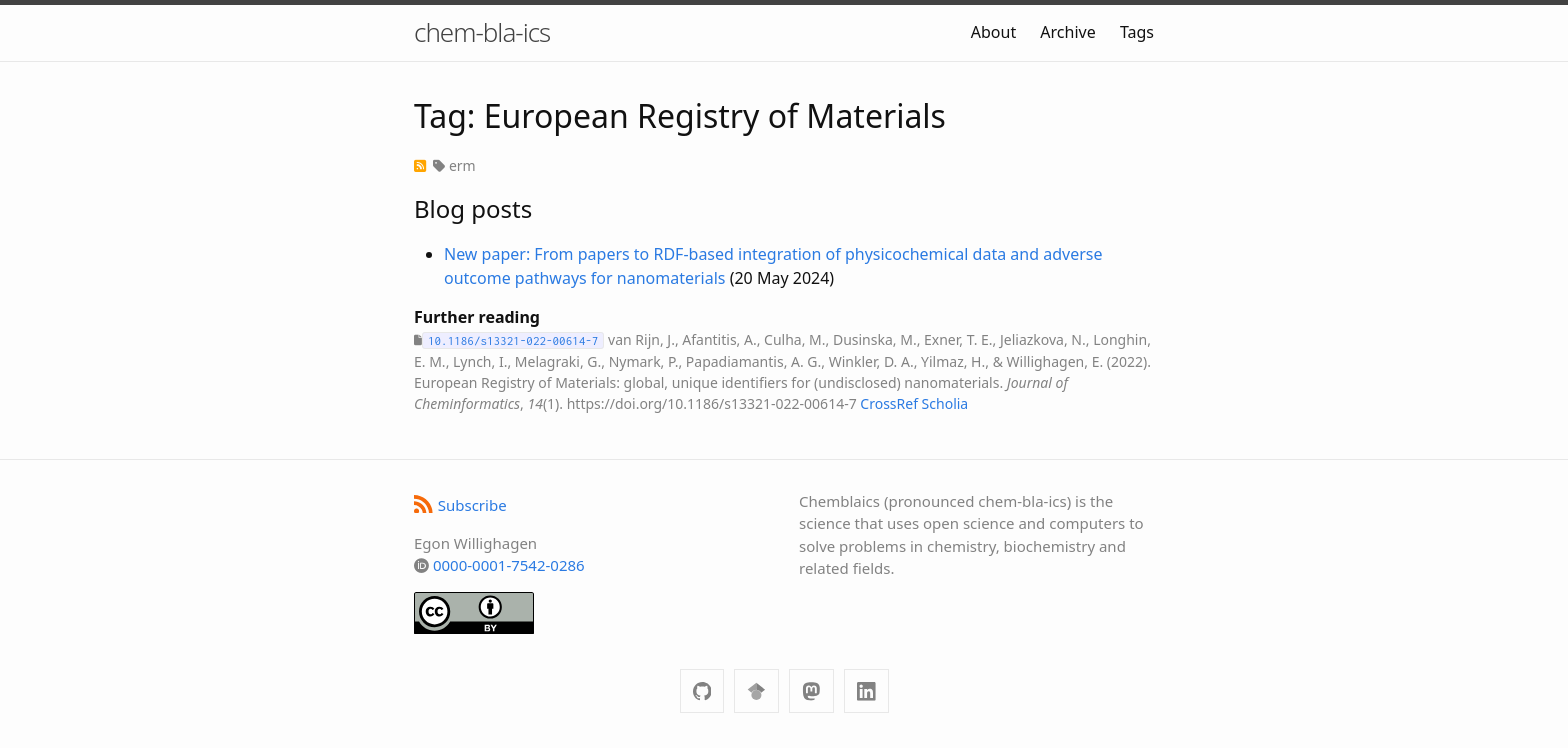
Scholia (945, 403)
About (993, 32)
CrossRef (889, 403)
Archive (1067, 32)
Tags (1137, 32)
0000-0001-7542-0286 (509, 565)
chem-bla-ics (482, 32)
